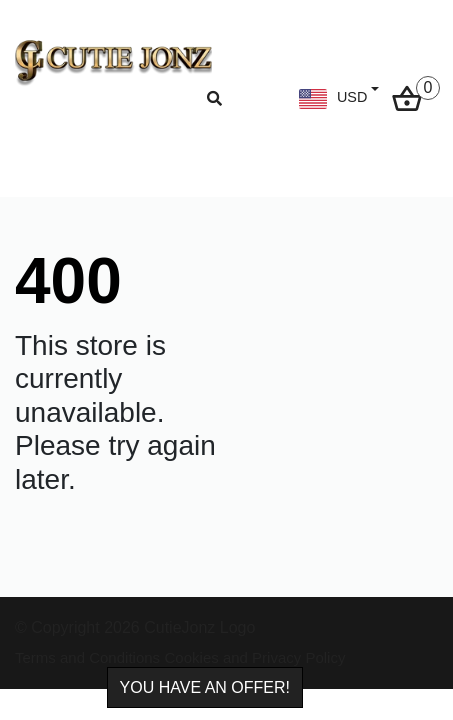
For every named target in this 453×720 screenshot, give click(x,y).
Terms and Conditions (87, 657)
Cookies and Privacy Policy (255, 657)
